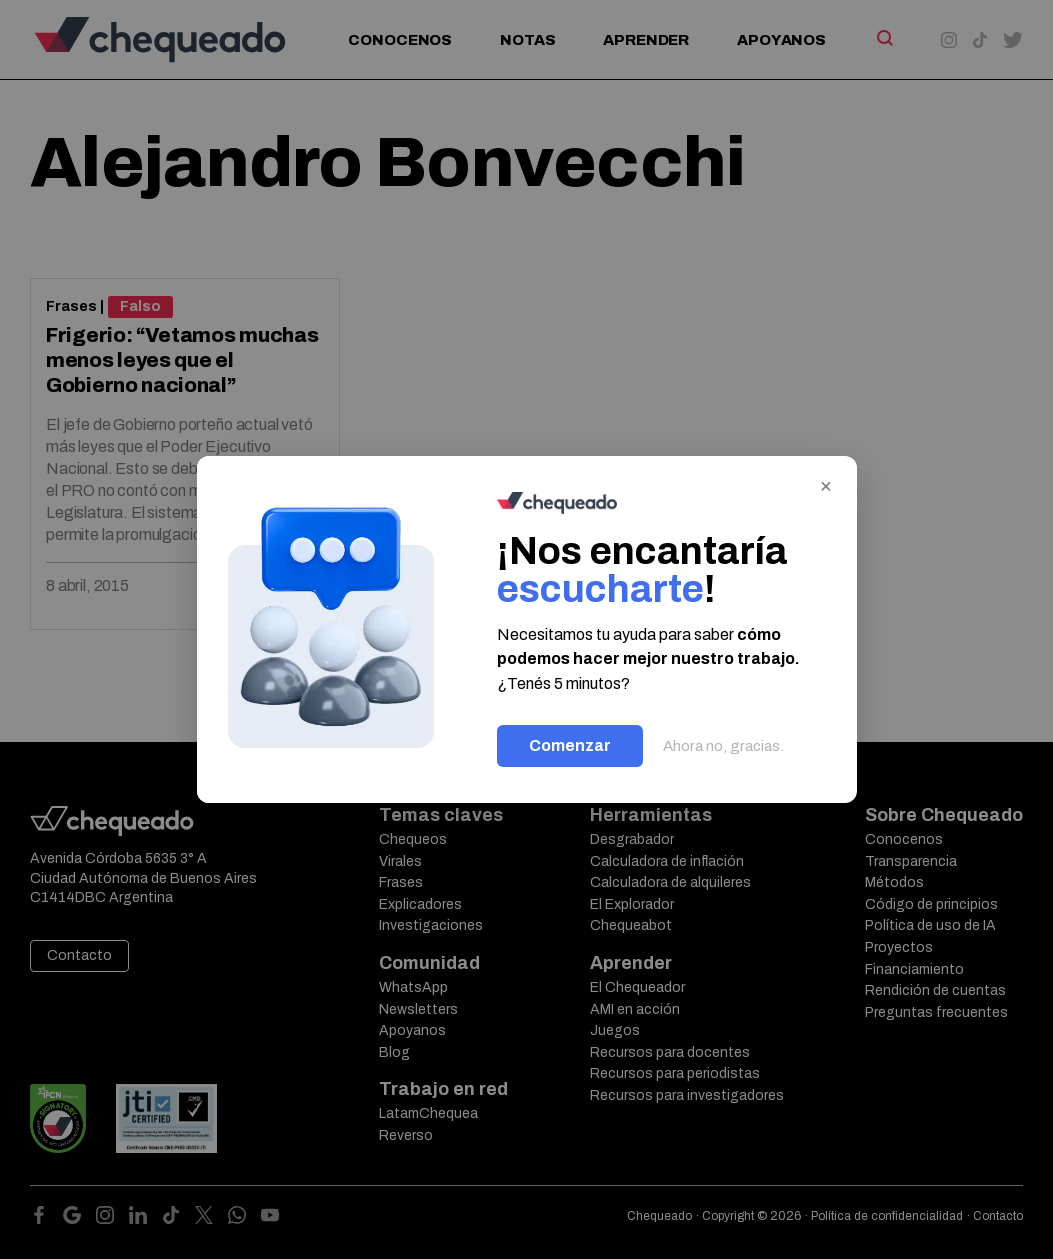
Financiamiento (914, 969)
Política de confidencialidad (887, 1216)
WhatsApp (413, 987)
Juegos (615, 1030)
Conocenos (400, 40)
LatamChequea (428, 1113)
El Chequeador (637, 987)
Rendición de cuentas (935, 990)
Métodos (894, 882)
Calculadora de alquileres (670, 882)
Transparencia (911, 861)
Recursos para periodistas (675, 1073)
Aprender (646, 40)
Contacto (79, 955)
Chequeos (413, 839)
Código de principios (931, 904)
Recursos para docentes (670, 1052)
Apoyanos (781, 40)
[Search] (883, 38)
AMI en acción (635, 1009)
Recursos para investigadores (687, 1095)
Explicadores (420, 904)
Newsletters (418, 1009)
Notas (527, 40)
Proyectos (899, 947)
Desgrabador (632, 839)
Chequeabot (631, 925)
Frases (71, 306)
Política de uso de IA (930, 925)
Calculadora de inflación (667, 861)
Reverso (406, 1135)
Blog (394, 1052)
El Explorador (632, 904)
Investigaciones (431, 925)
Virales (400, 861)
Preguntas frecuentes (936, 1012)
